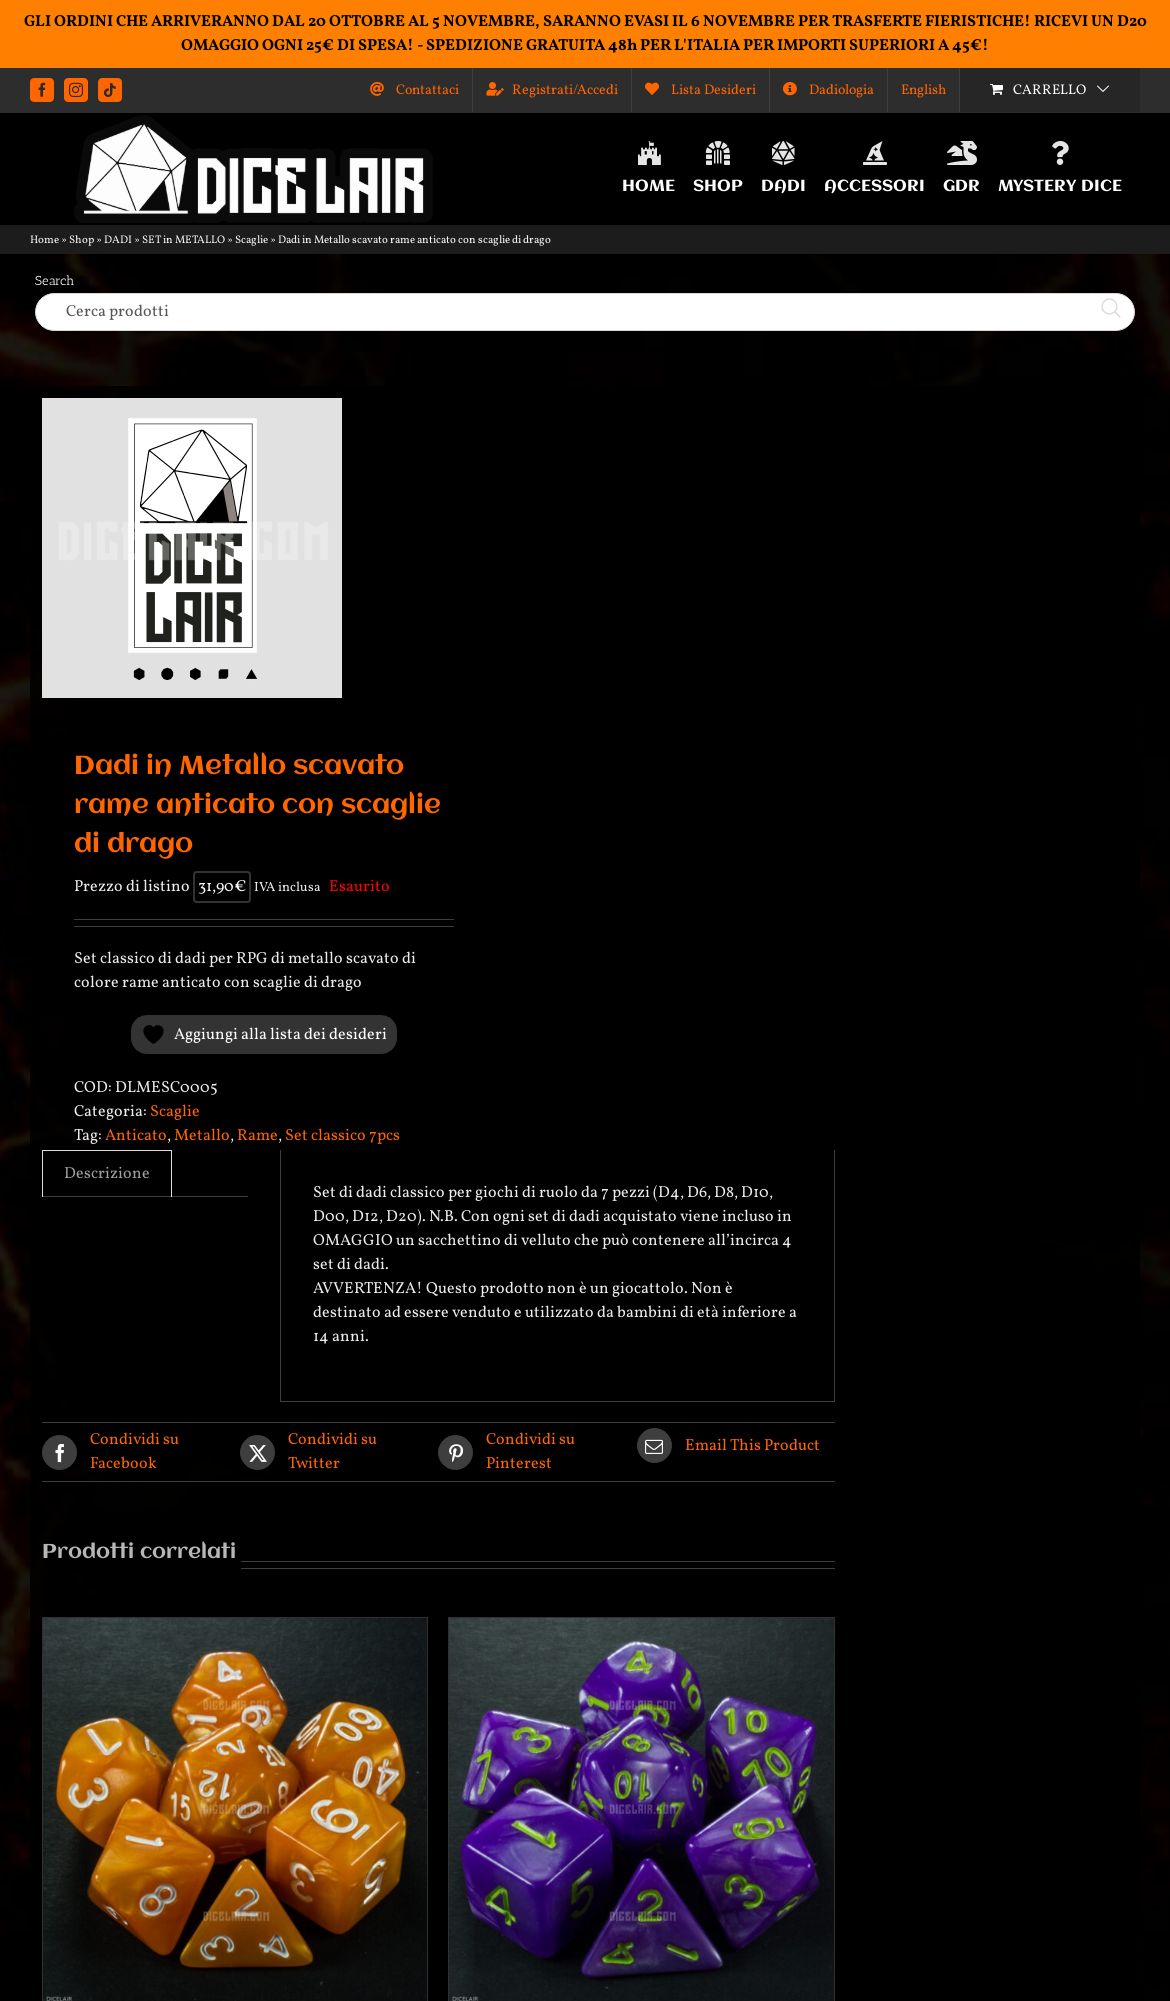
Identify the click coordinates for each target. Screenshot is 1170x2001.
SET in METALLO (183, 240)
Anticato (136, 1136)
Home (44, 240)
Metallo (202, 1136)
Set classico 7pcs (342, 1136)
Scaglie (251, 240)
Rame (257, 1136)
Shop (81, 240)
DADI (118, 240)
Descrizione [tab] (107, 1174)
